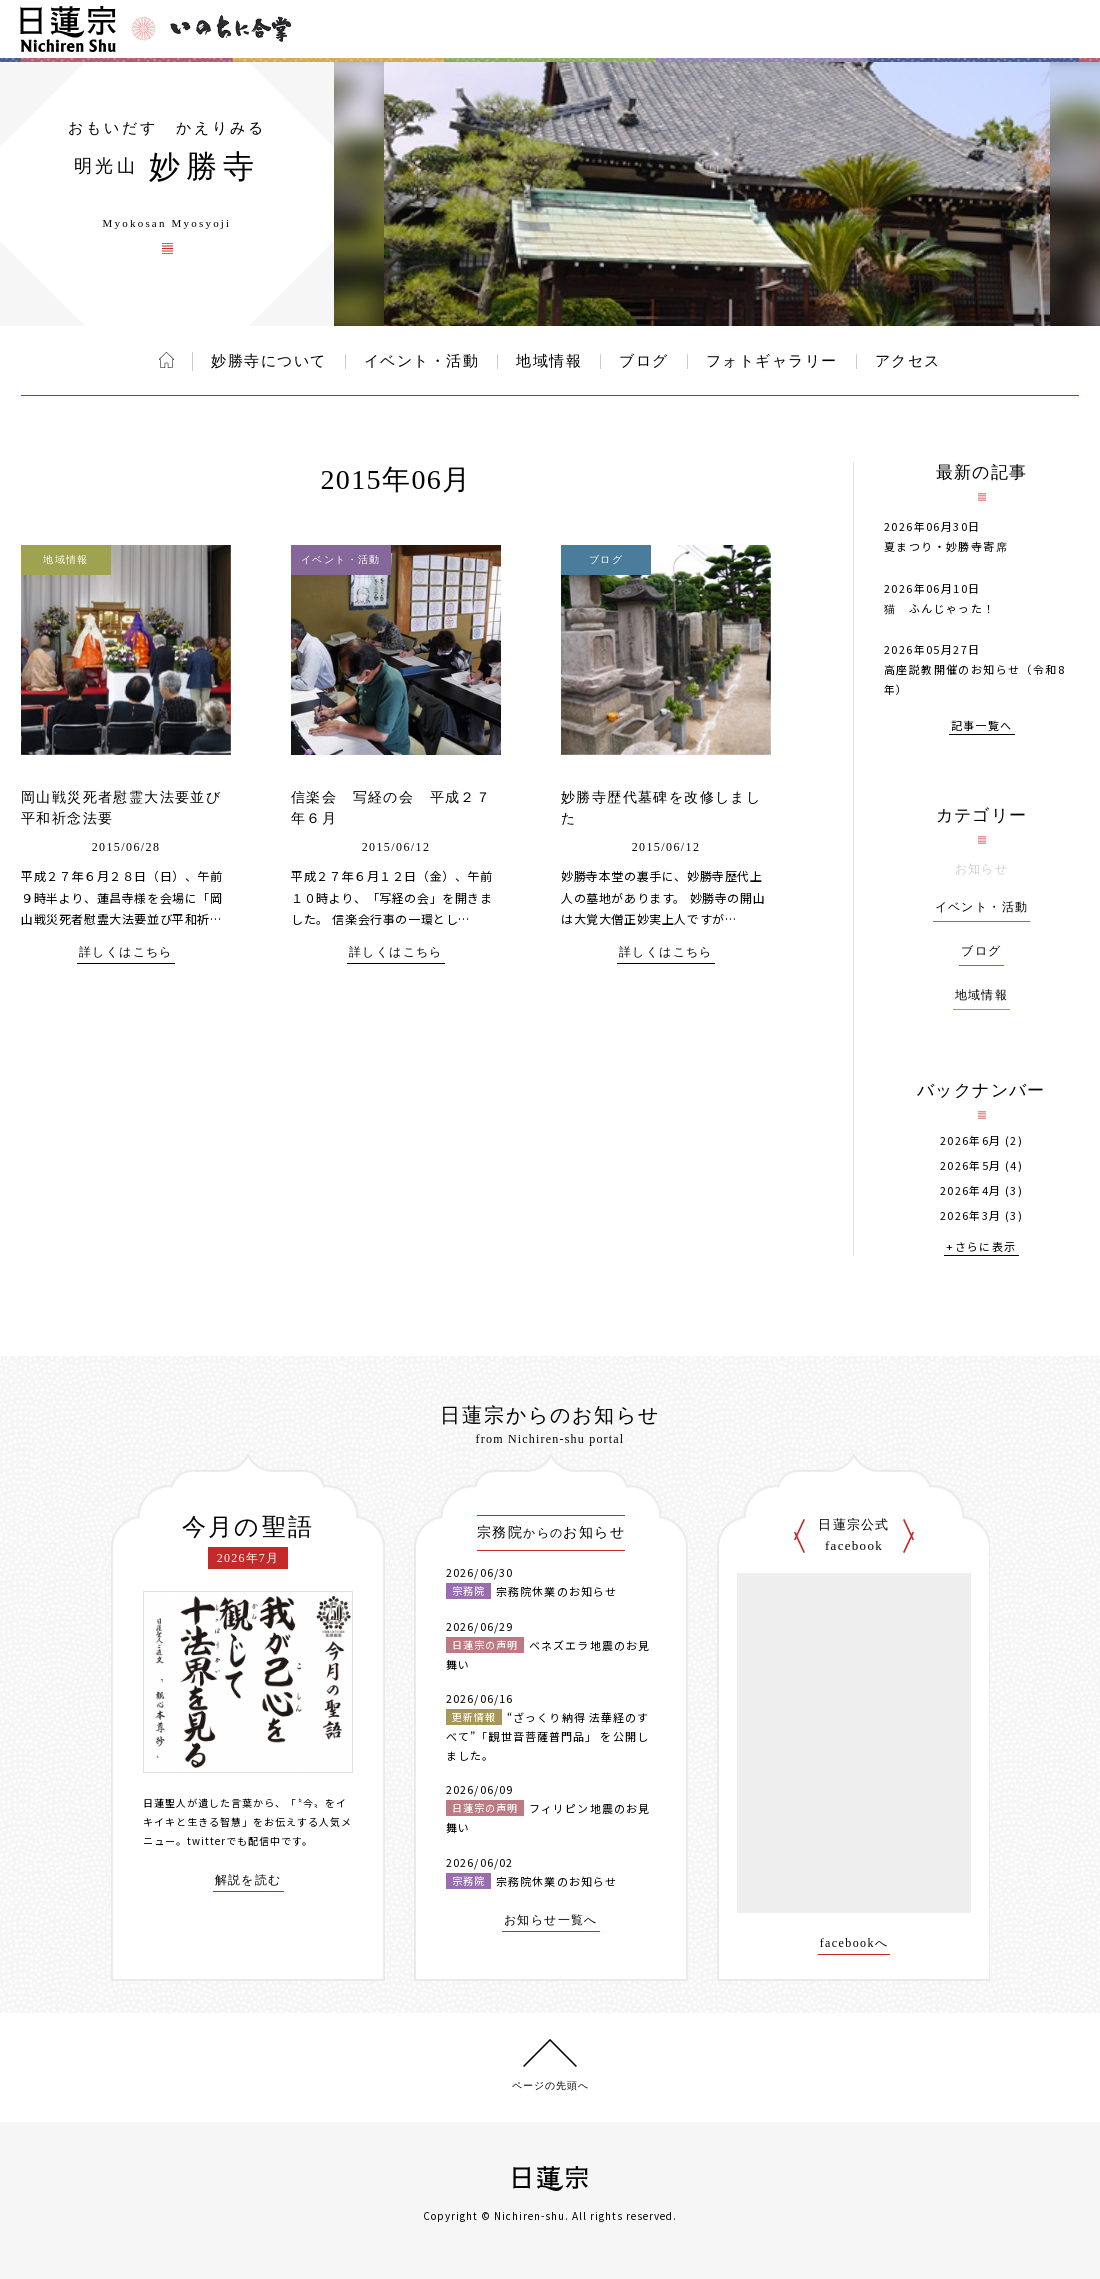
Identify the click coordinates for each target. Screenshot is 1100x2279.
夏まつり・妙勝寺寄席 (946, 546)
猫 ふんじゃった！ (940, 608)
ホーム (166, 360)
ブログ (644, 361)
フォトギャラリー (772, 361)
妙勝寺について (269, 361)
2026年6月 (971, 1140)
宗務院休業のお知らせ (556, 1591)
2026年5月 (971, 1165)
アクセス (908, 361)
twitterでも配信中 (234, 1840)
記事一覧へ (982, 726)
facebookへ (854, 1943)
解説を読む (248, 1880)
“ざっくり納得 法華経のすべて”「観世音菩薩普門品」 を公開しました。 (547, 1735)
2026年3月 (971, 1215)
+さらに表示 (981, 1247)
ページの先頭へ (550, 2085)
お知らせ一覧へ (551, 1920)
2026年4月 (971, 1190)
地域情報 (549, 361)
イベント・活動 (422, 361)
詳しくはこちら (126, 952)
